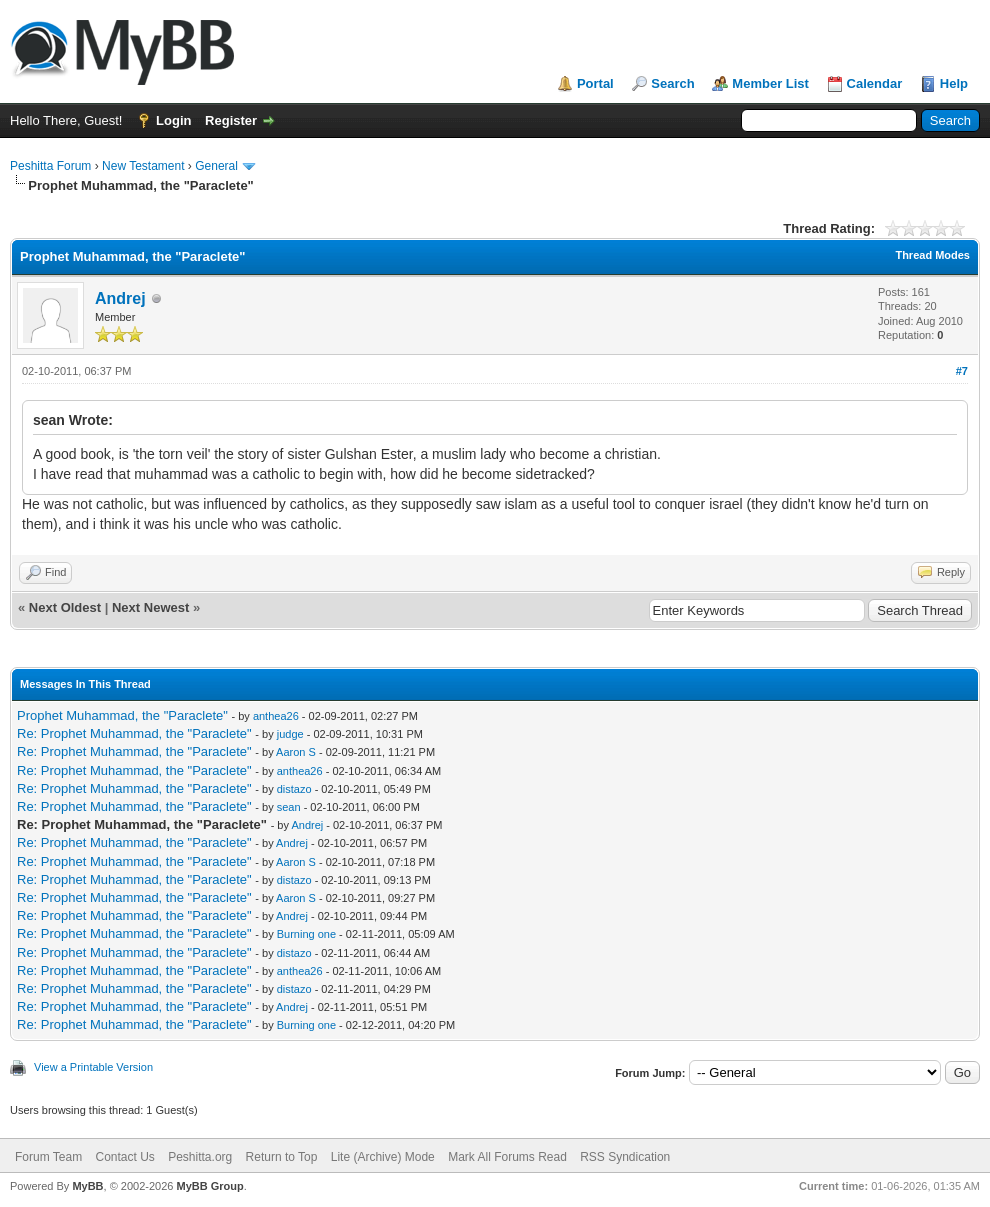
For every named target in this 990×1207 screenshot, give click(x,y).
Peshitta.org (200, 1157)
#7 (962, 371)
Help (954, 83)
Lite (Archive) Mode (383, 1157)
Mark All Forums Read (507, 1157)
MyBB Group (209, 1186)
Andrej (120, 298)
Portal (595, 83)
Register (231, 120)
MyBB (87, 1186)
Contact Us (124, 1157)
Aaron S (296, 752)
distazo (294, 789)
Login (173, 120)
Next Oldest (65, 607)
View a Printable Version (93, 1067)
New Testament (143, 166)
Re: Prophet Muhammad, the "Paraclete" (134, 733)
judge (290, 734)
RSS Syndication (625, 1157)
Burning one (306, 934)
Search (672, 83)
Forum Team (48, 1157)
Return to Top (282, 1157)
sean (289, 807)
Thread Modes (932, 255)
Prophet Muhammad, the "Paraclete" (122, 715)
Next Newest (150, 607)
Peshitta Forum (50, 166)
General (216, 166)
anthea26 (276, 716)
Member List (770, 83)
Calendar (875, 83)
